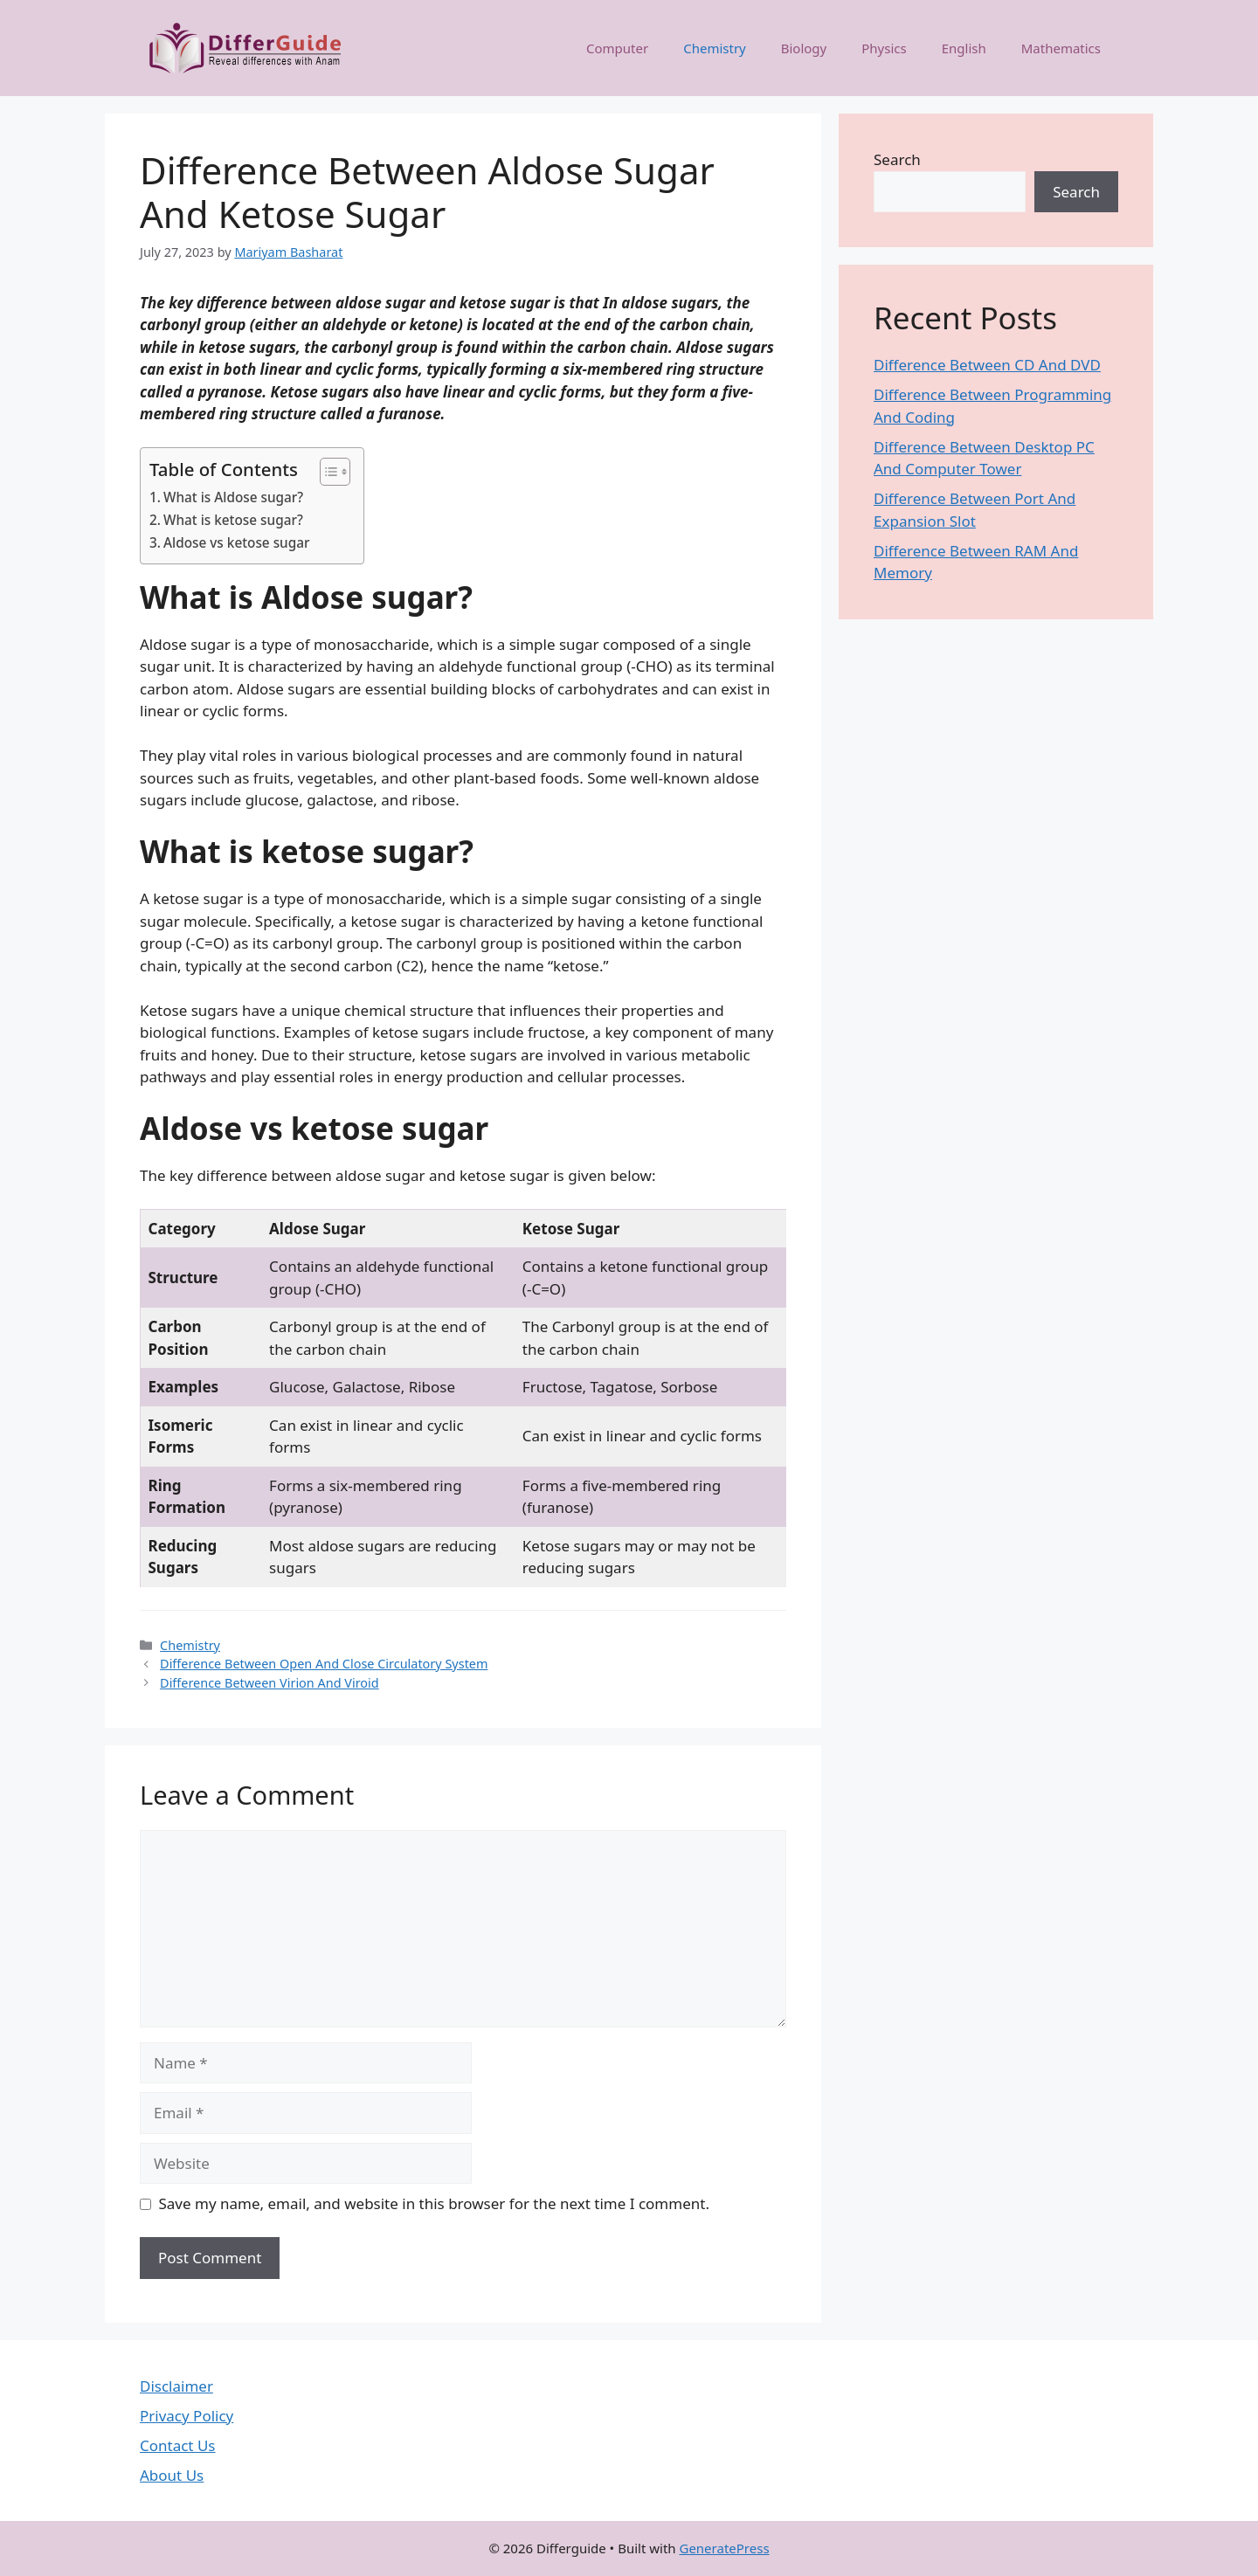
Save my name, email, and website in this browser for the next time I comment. (434, 2203)
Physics (883, 48)
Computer (617, 48)
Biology (804, 48)
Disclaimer (176, 2386)
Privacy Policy (186, 2416)
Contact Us (178, 2445)
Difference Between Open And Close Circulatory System (323, 1663)
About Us (172, 2475)
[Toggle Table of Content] (326, 472)
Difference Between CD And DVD (987, 365)
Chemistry (714, 48)
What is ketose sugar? (233, 519)
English (964, 48)
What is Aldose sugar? (233, 497)
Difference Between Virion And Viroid (269, 1683)
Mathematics (1061, 48)
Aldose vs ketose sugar (236, 542)
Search (897, 159)
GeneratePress (724, 2548)
